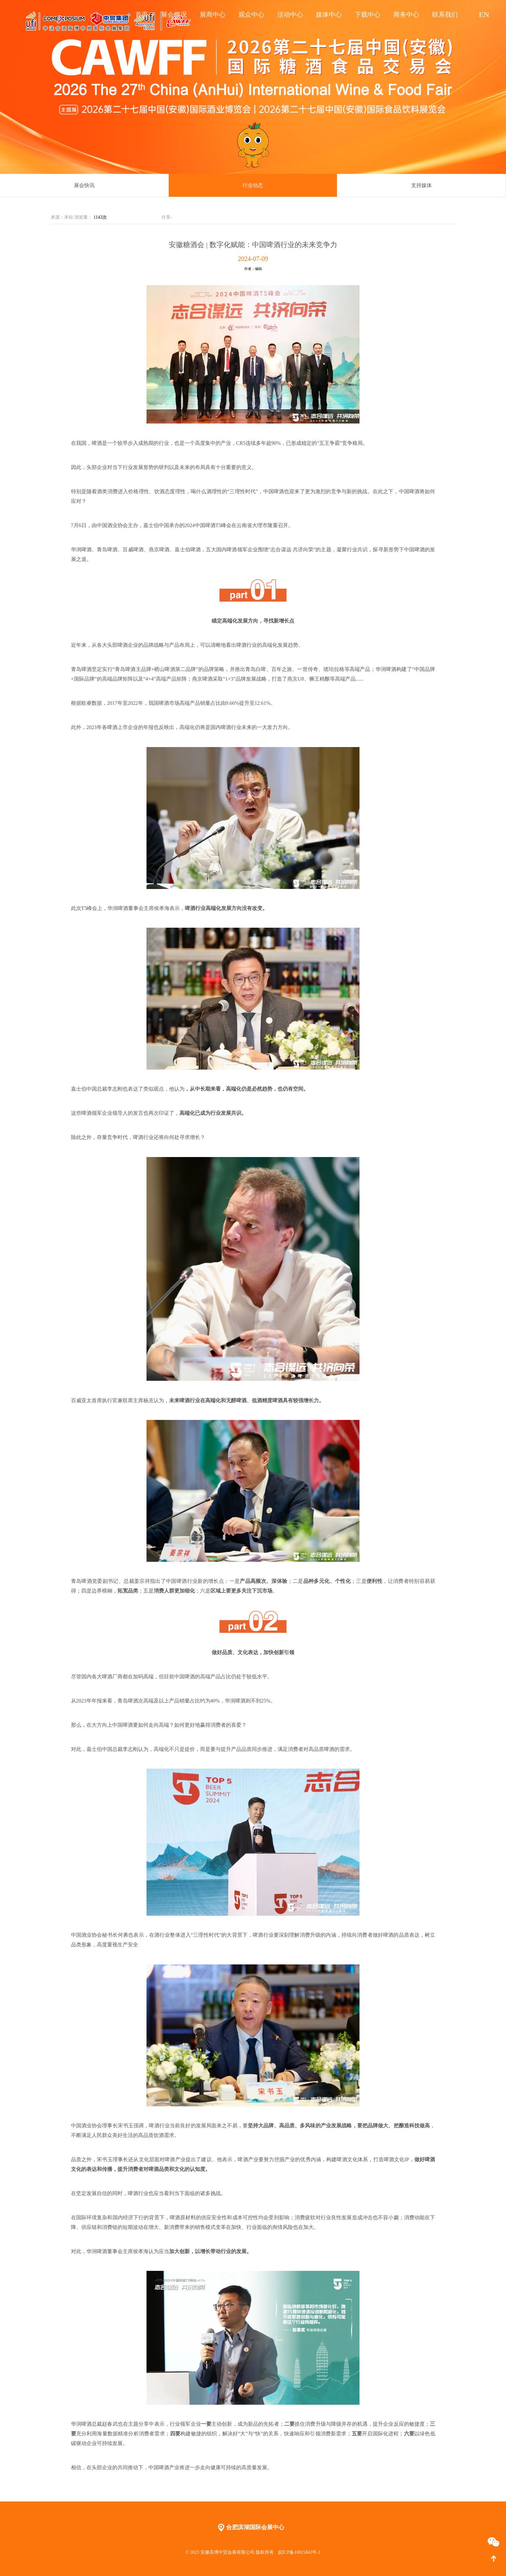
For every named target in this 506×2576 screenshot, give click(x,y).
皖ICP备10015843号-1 (299, 2552)
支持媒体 (421, 185)
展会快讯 (84, 185)
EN (484, 13)
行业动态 (252, 185)
